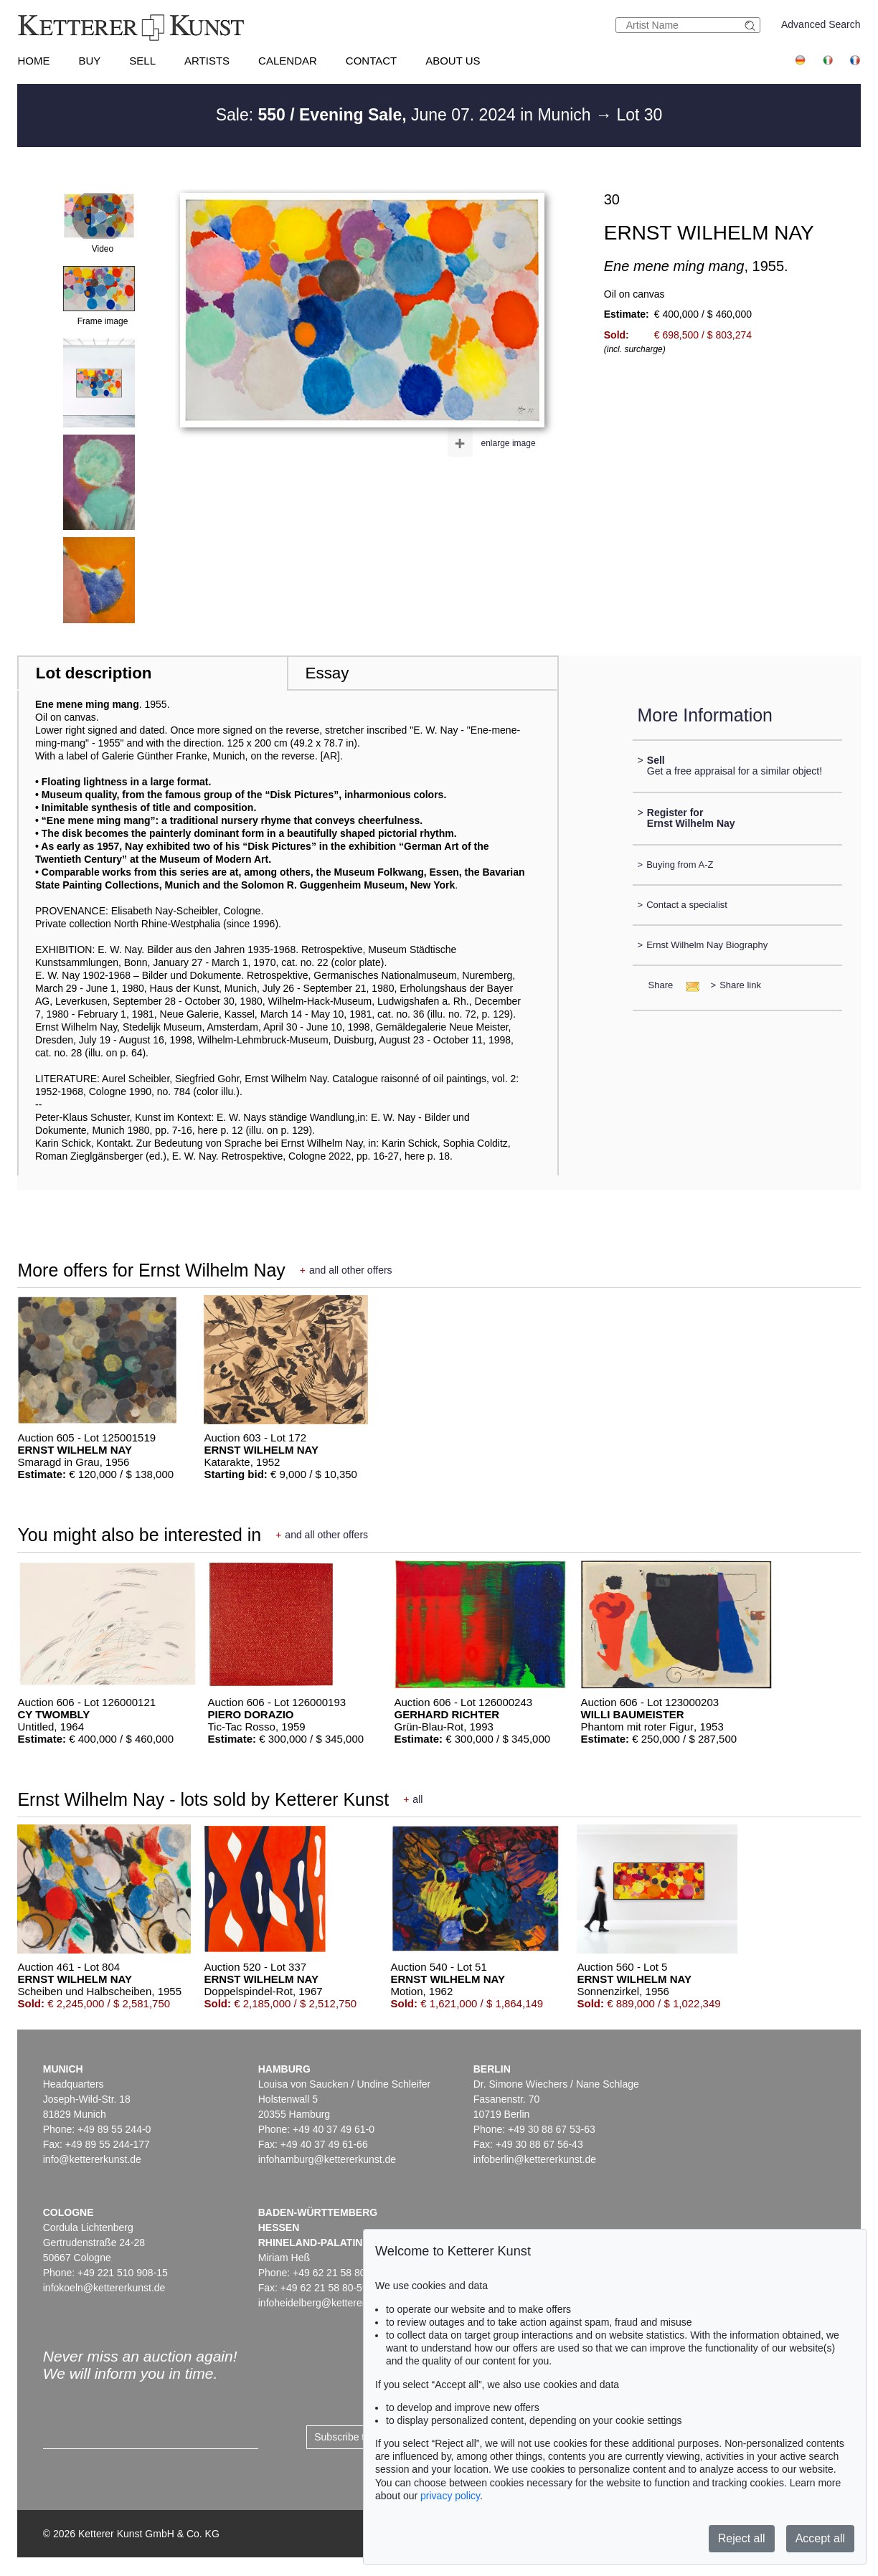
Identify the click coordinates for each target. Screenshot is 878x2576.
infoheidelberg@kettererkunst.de (331, 2303)
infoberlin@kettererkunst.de (534, 2159)
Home (33, 61)
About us (452, 61)
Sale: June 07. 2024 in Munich (405, 114)
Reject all (741, 2538)
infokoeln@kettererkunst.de (104, 2287)
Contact (371, 61)
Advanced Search (821, 24)
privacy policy (450, 2495)
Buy (89, 61)
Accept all (820, 2538)
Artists (207, 61)
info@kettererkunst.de (92, 2159)
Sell (142, 61)
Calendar (287, 61)
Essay (327, 673)
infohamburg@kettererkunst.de (327, 2159)
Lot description (94, 673)
